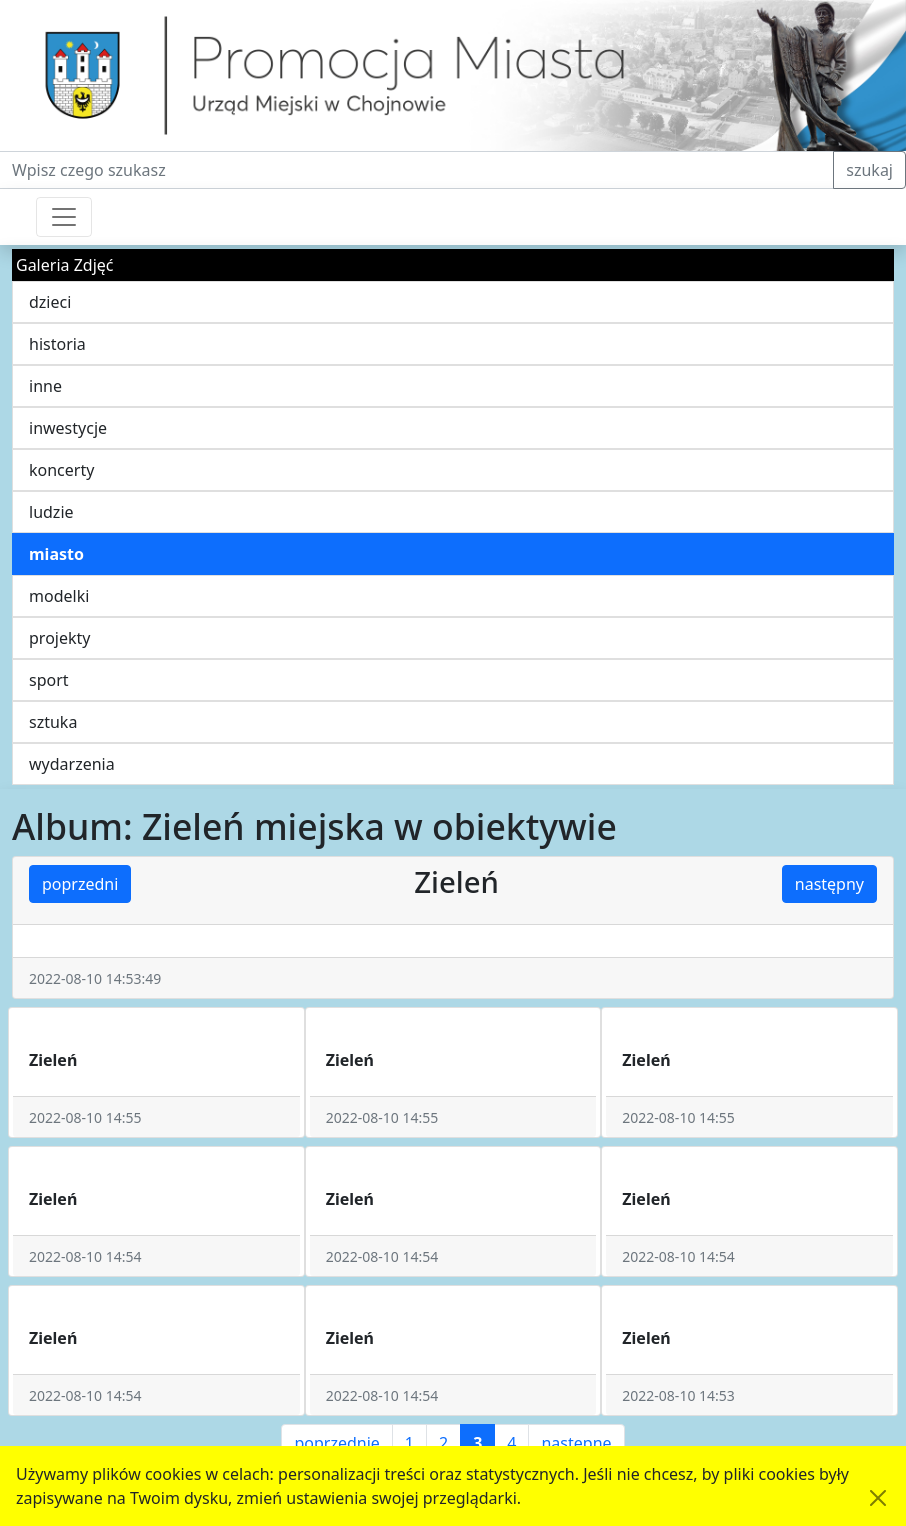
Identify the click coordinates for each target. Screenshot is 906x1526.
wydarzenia (72, 764)
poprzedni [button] (80, 884)
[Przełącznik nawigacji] (64, 217)
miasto (56, 554)
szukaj (869, 170)
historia (57, 344)
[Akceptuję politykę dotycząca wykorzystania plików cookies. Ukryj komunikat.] (878, 1498)
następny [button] (829, 884)
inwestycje (68, 428)
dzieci (50, 302)
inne (45, 386)
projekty (59, 638)
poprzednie (336, 1443)
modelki (59, 596)
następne (576, 1443)
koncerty (61, 470)
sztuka (53, 722)
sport (49, 680)
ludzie (51, 512)
